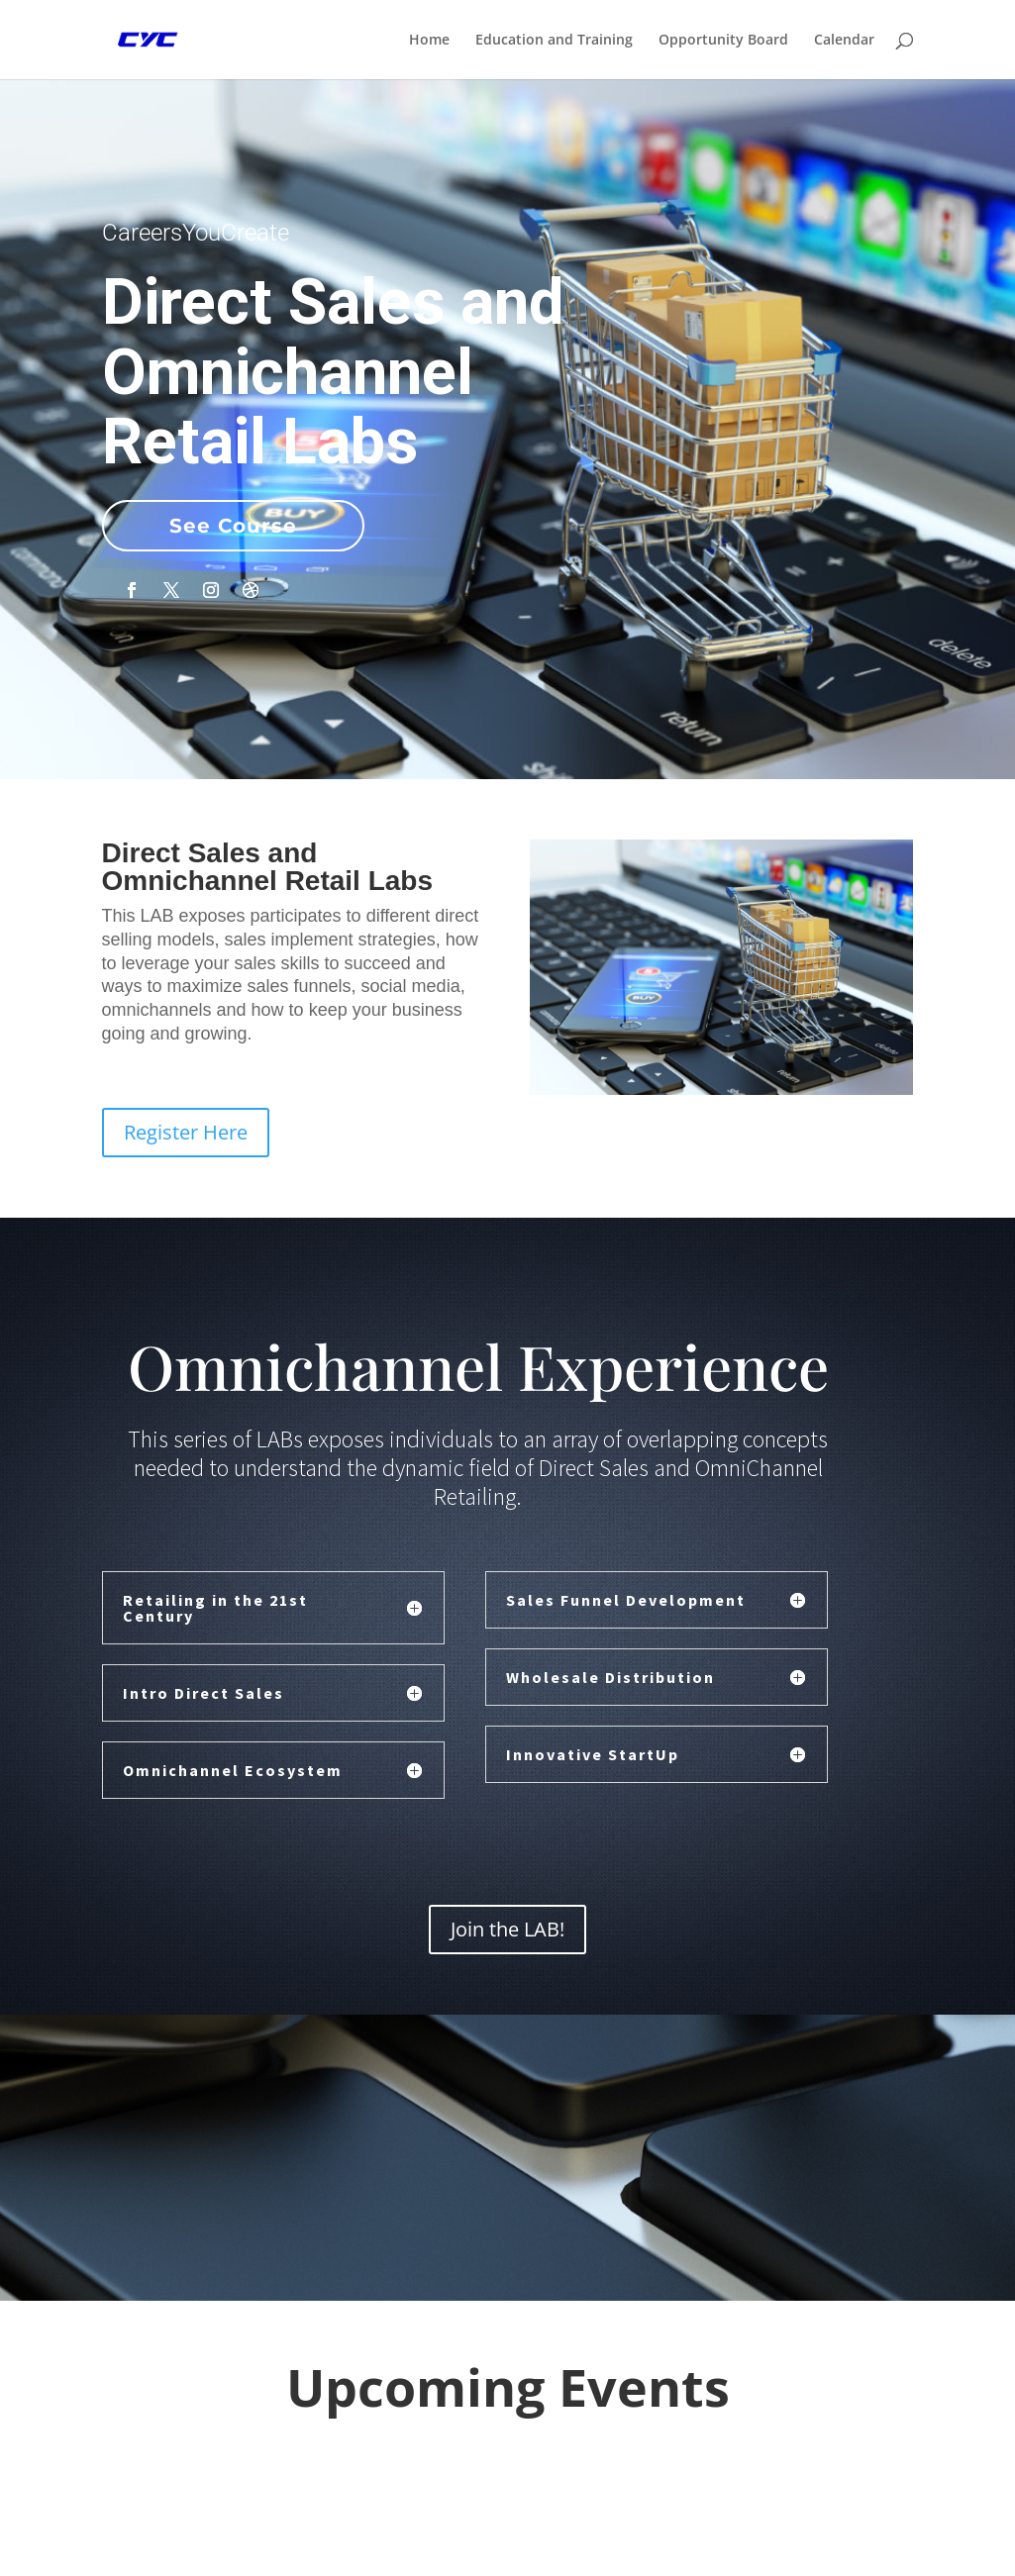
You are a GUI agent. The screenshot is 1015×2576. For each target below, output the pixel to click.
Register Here (186, 1132)
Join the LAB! (507, 1929)
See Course (233, 526)
